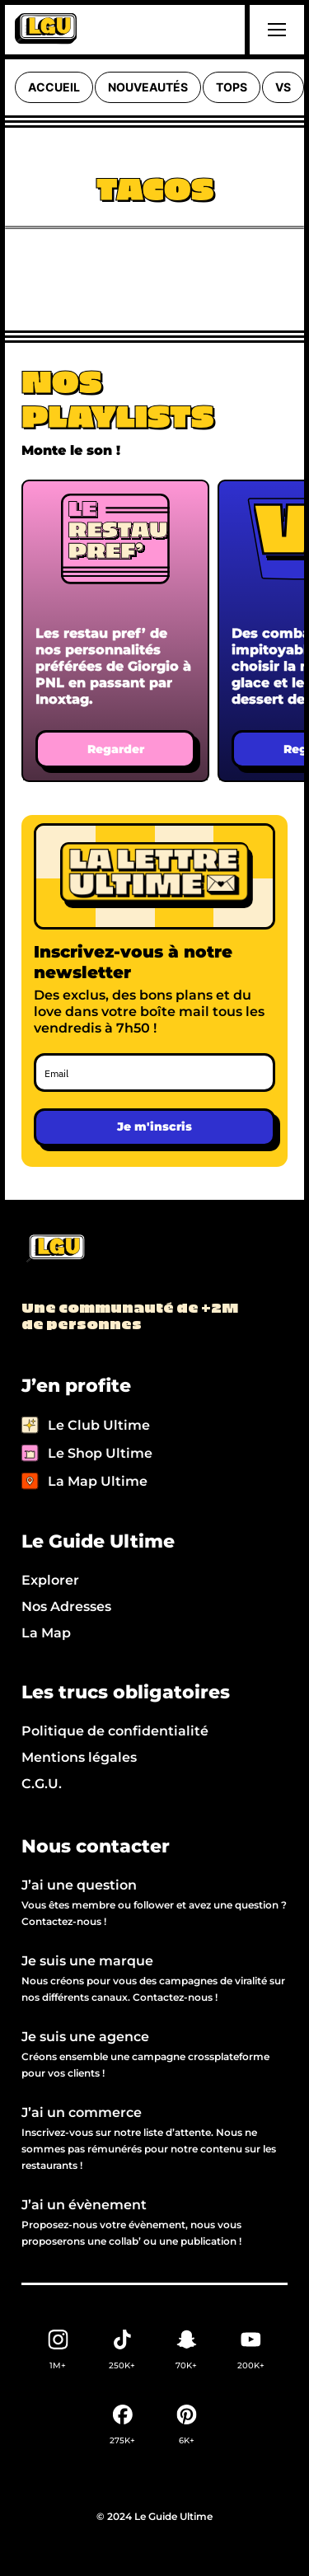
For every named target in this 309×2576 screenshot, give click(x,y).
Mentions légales (79, 1757)
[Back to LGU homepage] (54, 1249)
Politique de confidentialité (114, 1731)
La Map (46, 1633)
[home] (46, 29)
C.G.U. (41, 1783)
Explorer (50, 1580)
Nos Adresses (66, 1606)
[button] (274, 29)
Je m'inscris (154, 1126)
